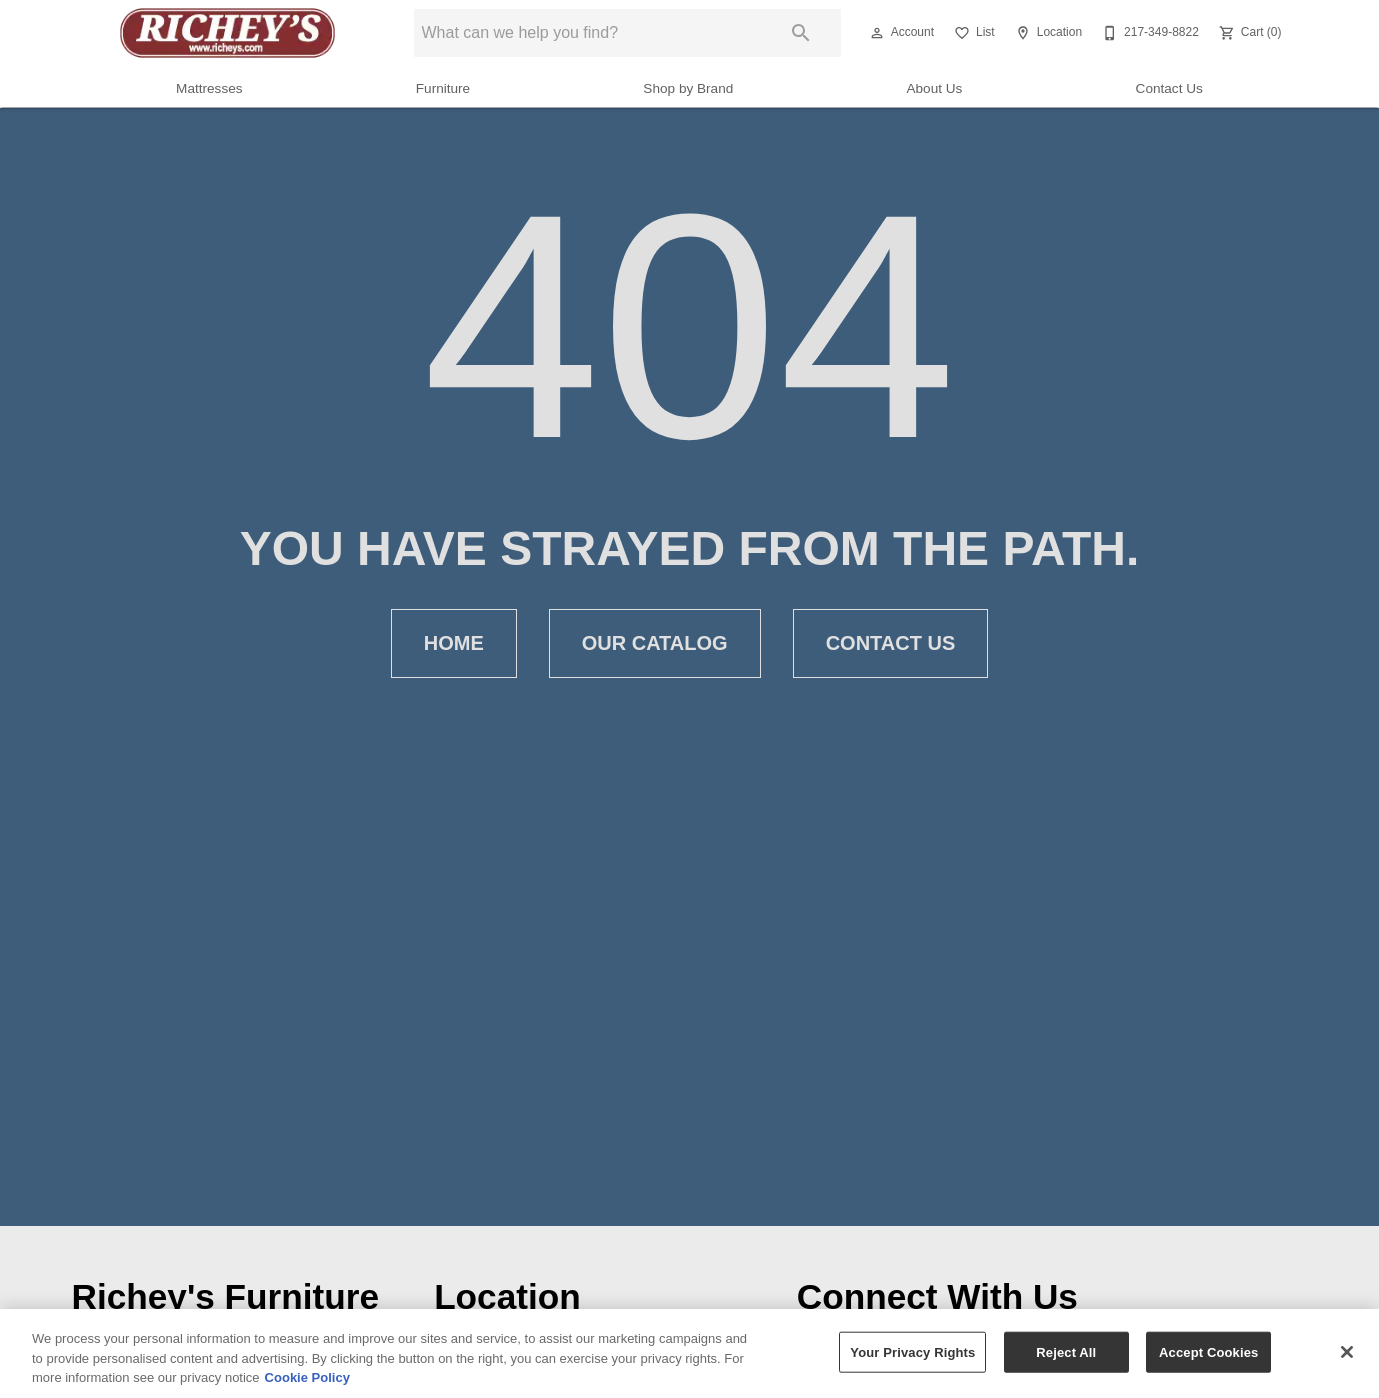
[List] (972, 33)
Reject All (1066, 1351)
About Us (934, 88)
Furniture (443, 88)
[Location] (1046, 33)
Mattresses (209, 88)
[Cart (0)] (1248, 33)
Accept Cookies (1208, 1351)
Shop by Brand (688, 88)
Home (454, 643)
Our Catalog (655, 643)
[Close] (1347, 1352)
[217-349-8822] (1148, 33)
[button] (877, 33)
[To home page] (227, 33)
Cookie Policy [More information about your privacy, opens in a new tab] (307, 1377)
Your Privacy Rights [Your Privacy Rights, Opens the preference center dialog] (912, 1351)
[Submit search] (801, 33)
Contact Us (1169, 88)
